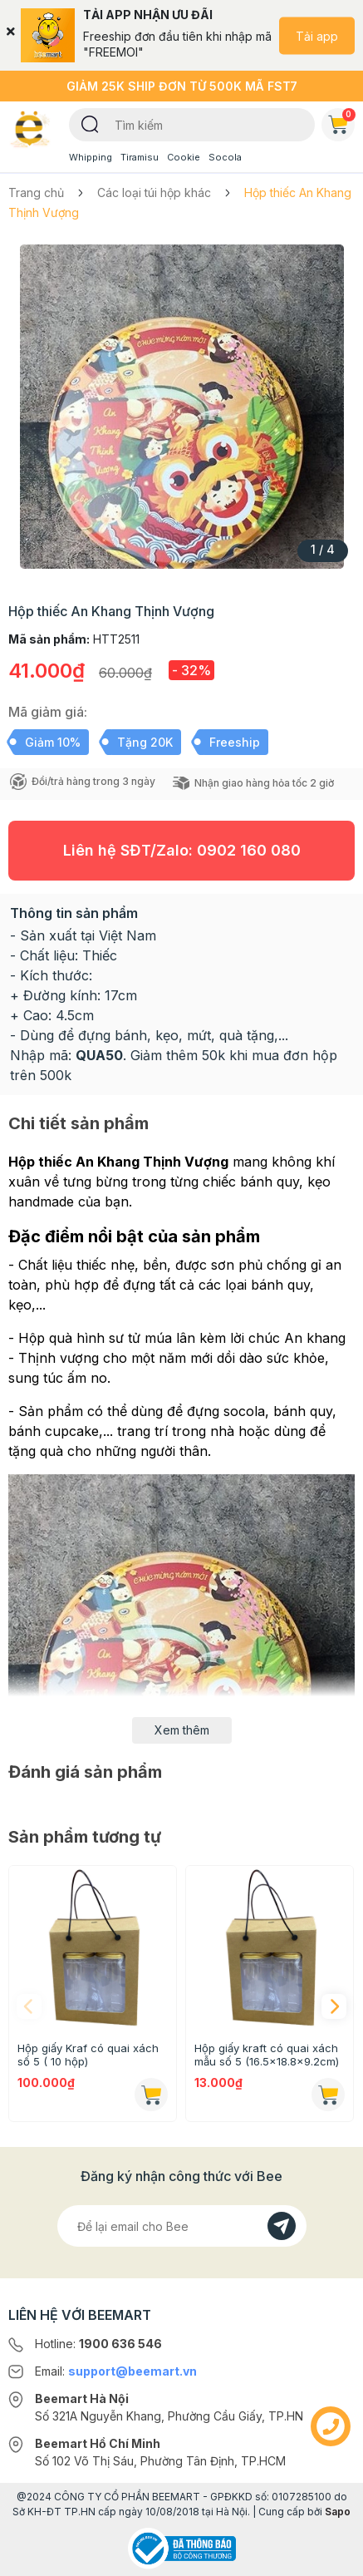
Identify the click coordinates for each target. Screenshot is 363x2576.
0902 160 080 (249, 850)
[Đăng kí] (281, 2226)
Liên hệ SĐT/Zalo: (182, 850)
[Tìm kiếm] (90, 123)
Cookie (183, 157)
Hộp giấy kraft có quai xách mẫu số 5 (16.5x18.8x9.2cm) (266, 2054)
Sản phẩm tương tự (84, 1837)
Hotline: (98, 2344)
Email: (116, 2371)
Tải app (317, 35)
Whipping (90, 157)
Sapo (338, 2511)
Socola (225, 157)
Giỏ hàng (341, 121)
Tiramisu (139, 157)
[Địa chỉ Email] (182, 2226)
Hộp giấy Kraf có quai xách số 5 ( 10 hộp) (88, 2054)
